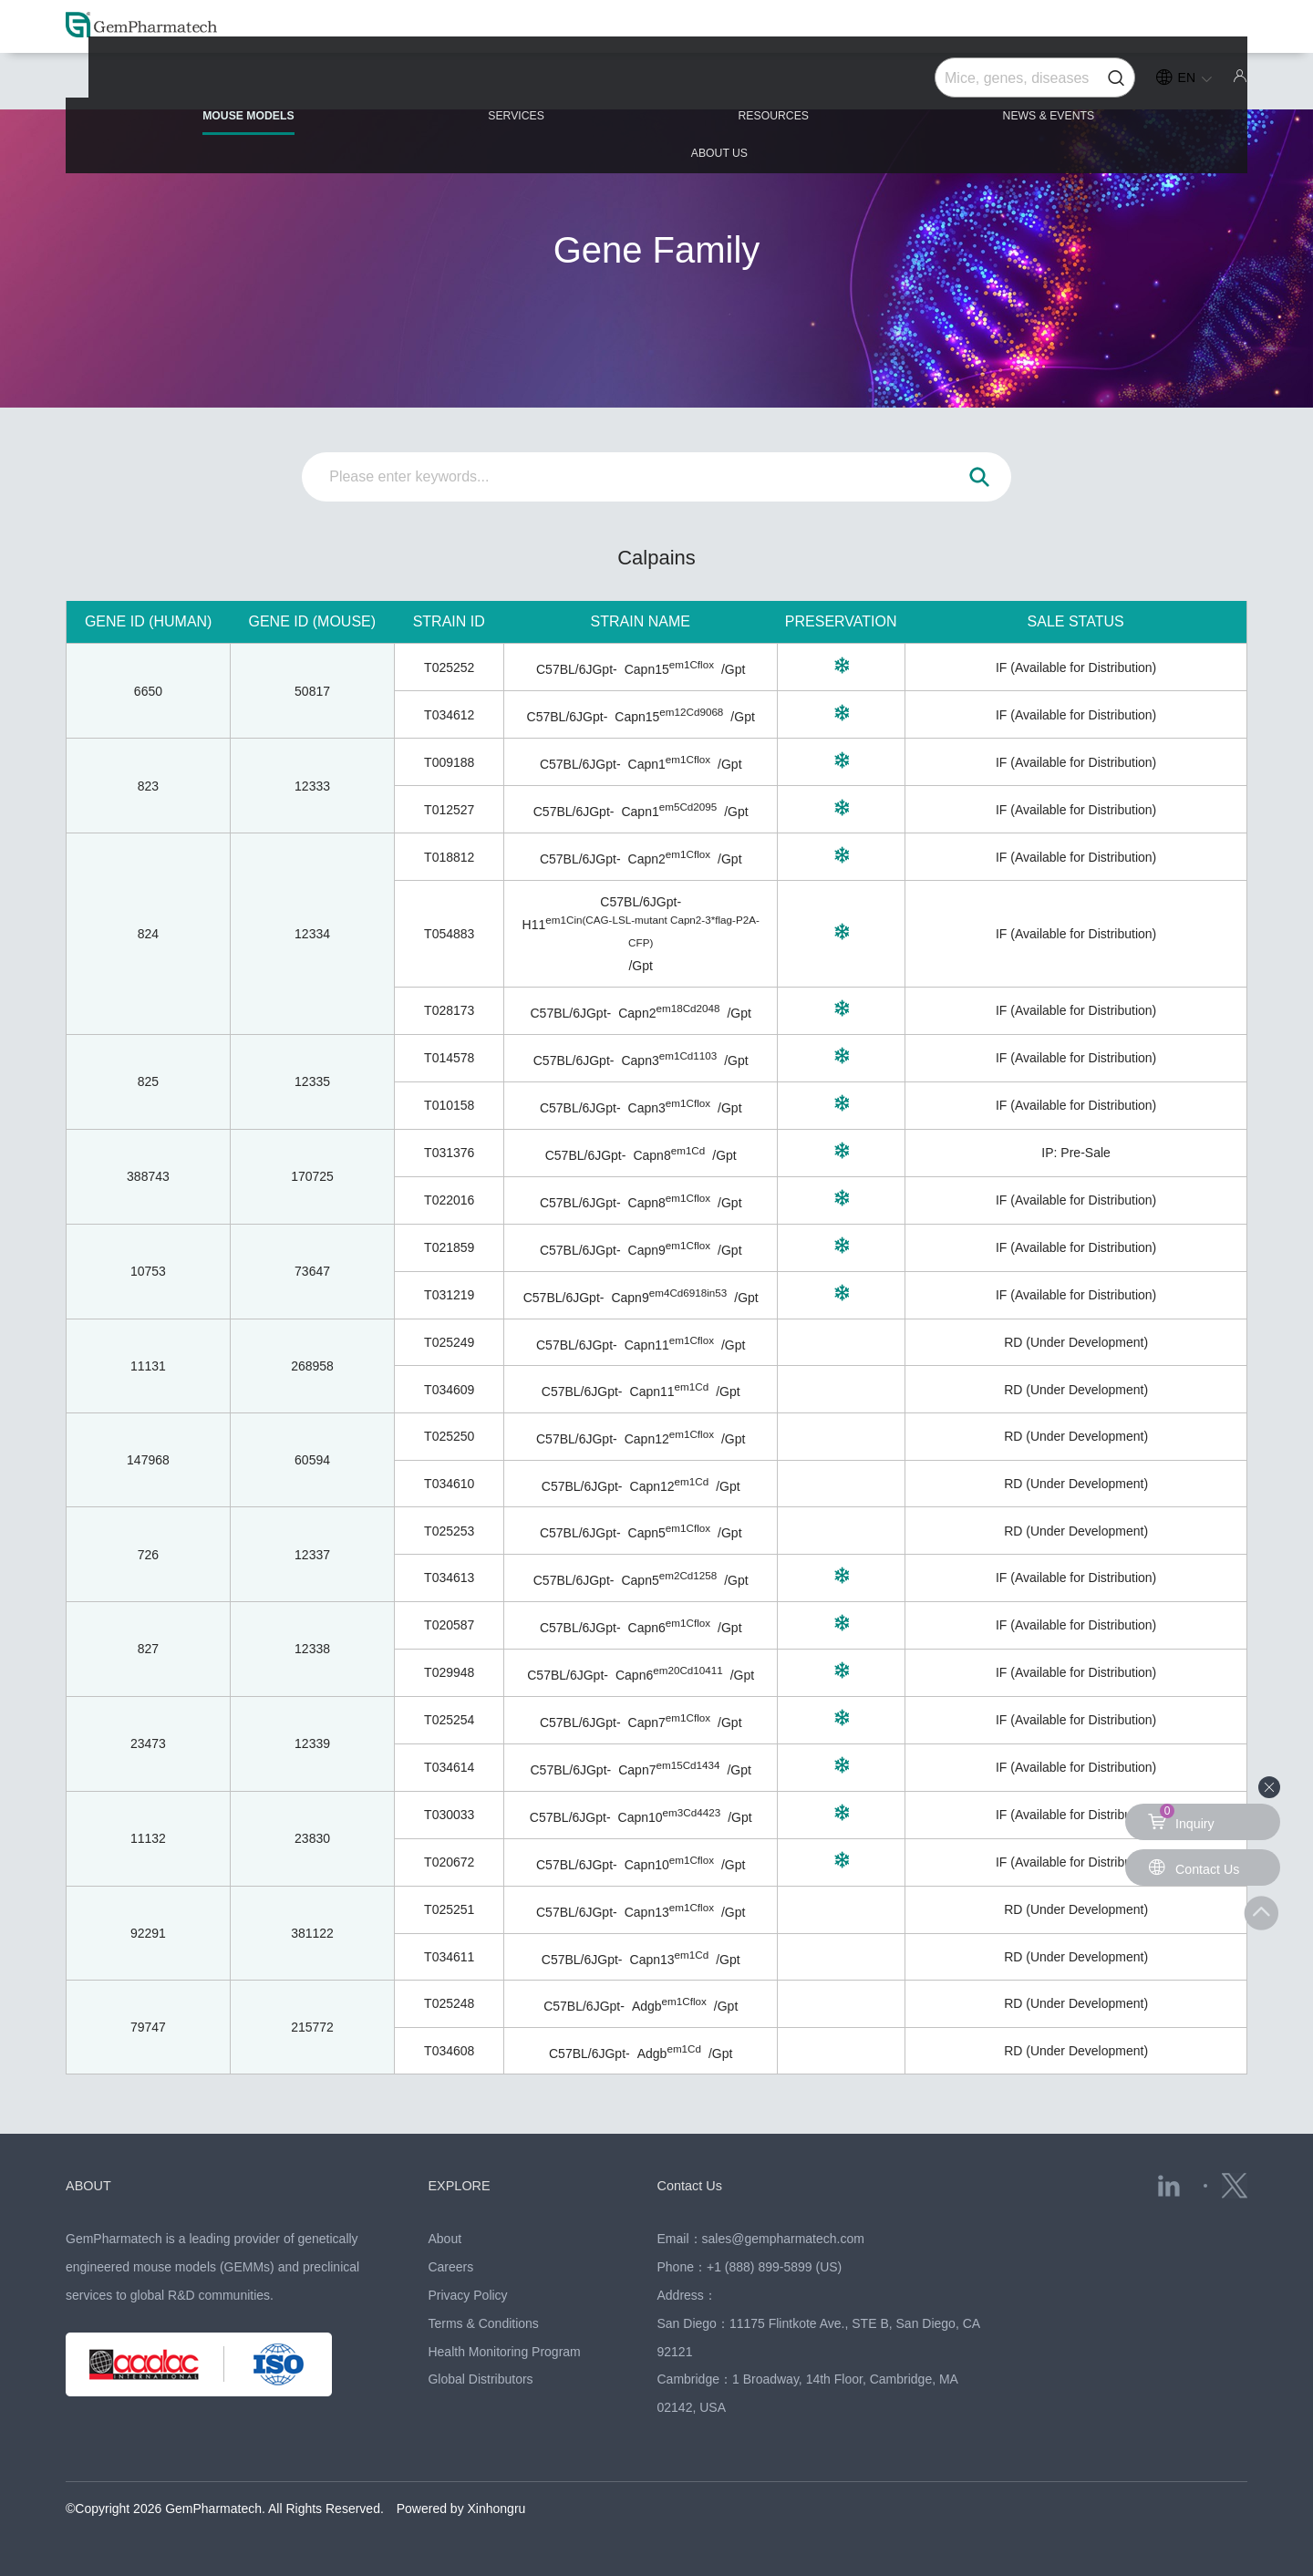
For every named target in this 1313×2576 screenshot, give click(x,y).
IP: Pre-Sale (1075, 1152)
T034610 (449, 1483)
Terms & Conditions (483, 2323)
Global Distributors (480, 2379)
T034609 (449, 1389)
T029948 (449, 1672)
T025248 (449, 2003)
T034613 (449, 1577)
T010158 (449, 1105)
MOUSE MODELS (185, 91)
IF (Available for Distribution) (1076, 667)
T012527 (449, 809)
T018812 (449, 857)
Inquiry (1183, 1817)
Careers (450, 2267)
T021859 (449, 1247)
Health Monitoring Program (504, 2351)
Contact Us (698, 2185)
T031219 (449, 1295)
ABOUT (94, 2185)
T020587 (449, 1625)
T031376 (449, 1152)
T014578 (449, 1057)
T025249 (449, 1342)
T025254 (449, 1719)
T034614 (449, 1767)
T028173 (449, 1010)
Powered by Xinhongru (461, 2508)
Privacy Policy (467, 2295)
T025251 (449, 1909)
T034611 (449, 1957)
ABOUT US (1151, 83)
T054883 (449, 933)
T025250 (449, 1436)
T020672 (449, 1862)
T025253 (449, 1531)
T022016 (449, 1200)
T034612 (449, 715)
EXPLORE (466, 2185)
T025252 (449, 667)
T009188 (449, 762)
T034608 (449, 2050)
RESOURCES (656, 83)
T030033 (449, 1814)
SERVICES (427, 83)
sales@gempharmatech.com (783, 2238)
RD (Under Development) (1076, 1342)
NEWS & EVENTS (908, 83)
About (444, 2238)
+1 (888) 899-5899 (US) (774, 2267)
